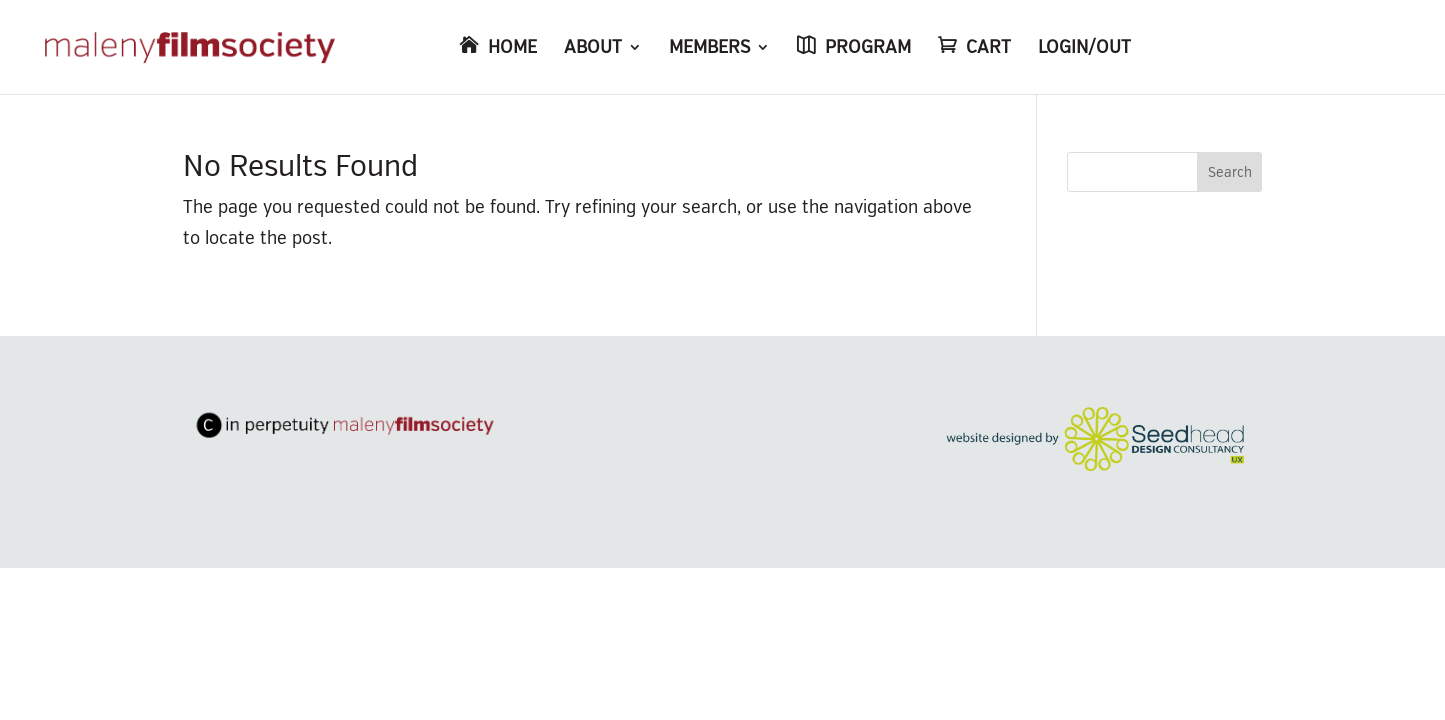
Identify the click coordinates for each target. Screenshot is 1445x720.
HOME (512, 49)
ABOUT (593, 49)
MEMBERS (709, 49)
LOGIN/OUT (1084, 49)
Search (1230, 172)
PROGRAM (868, 49)
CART (988, 49)
